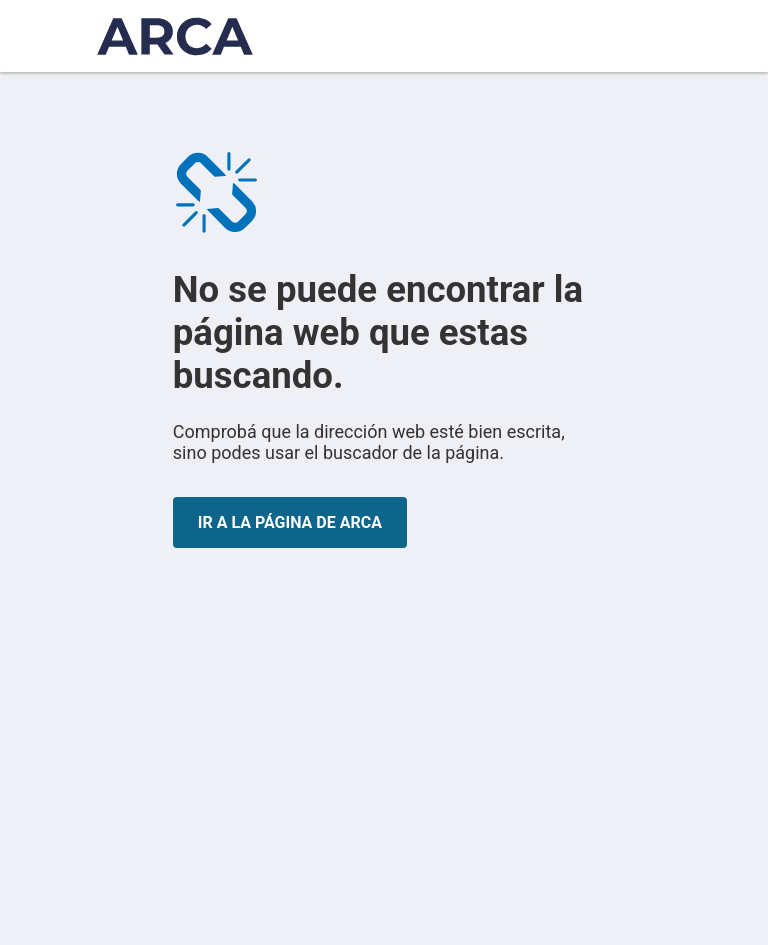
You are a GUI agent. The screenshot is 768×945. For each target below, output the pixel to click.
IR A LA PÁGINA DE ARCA (290, 522)
